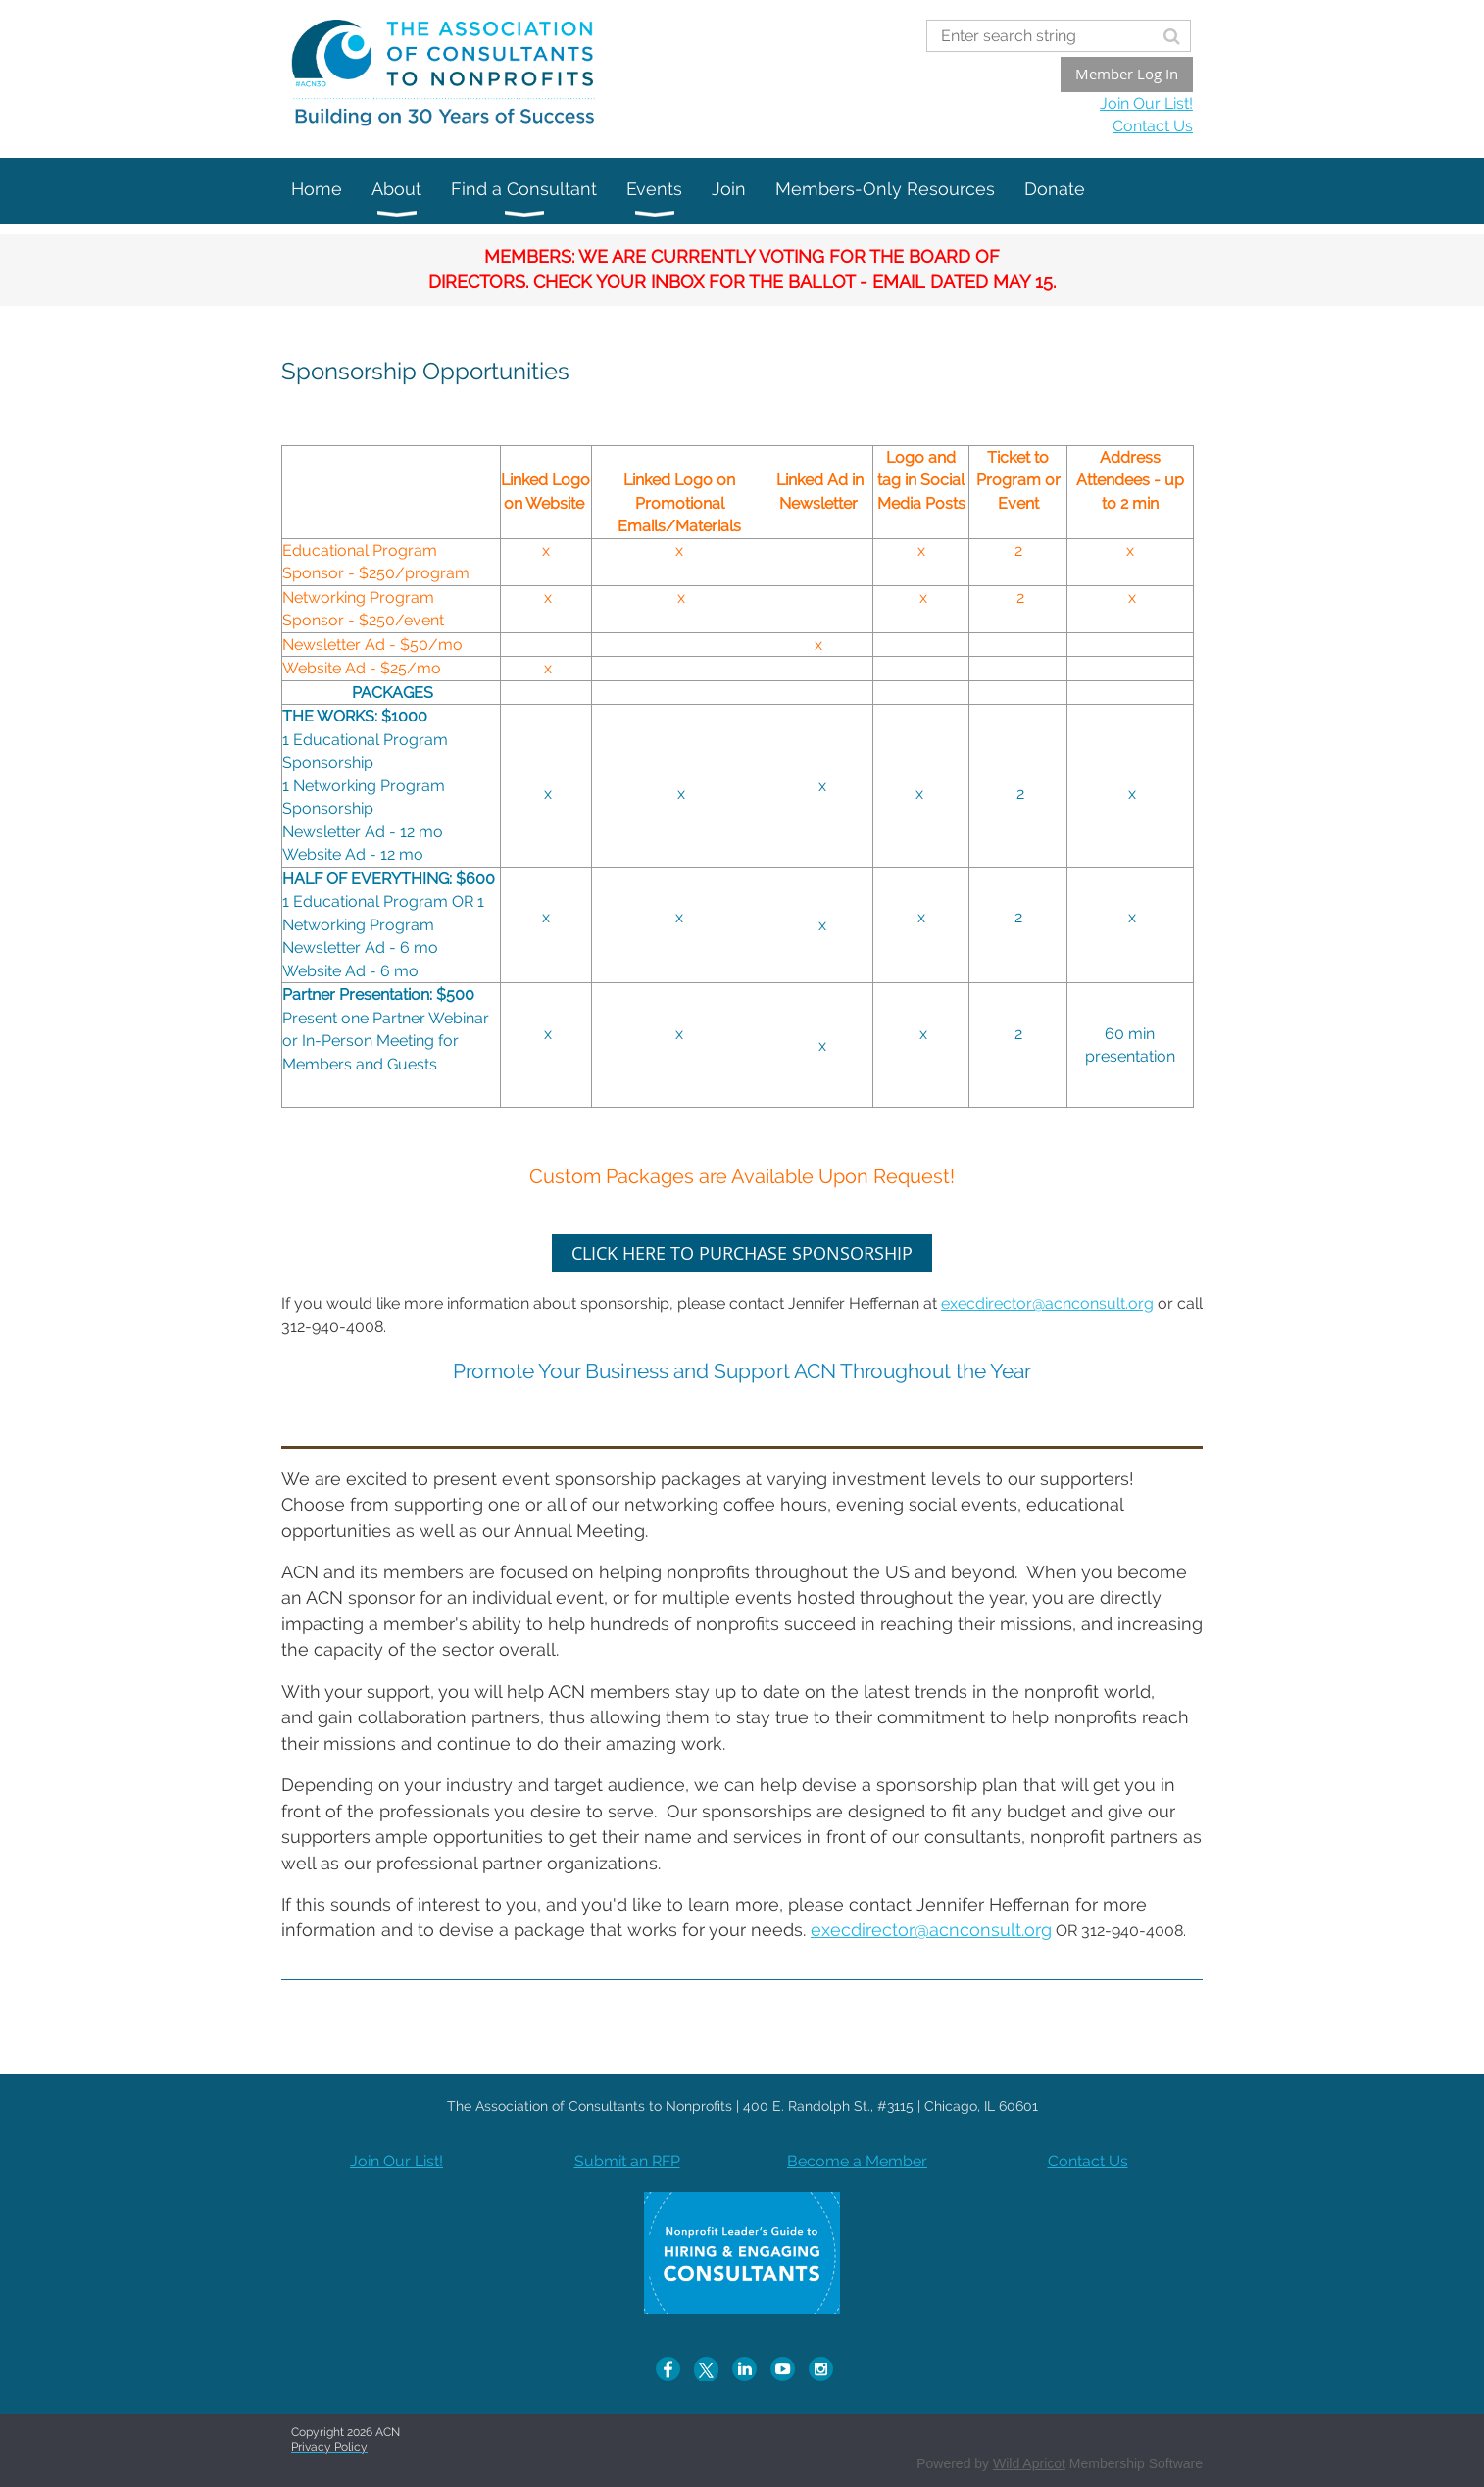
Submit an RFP (627, 2161)
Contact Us (1153, 126)
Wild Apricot (1029, 2463)
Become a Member (857, 2161)
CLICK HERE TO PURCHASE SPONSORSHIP (742, 1253)
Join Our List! (1146, 103)
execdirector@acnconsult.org (1047, 1303)
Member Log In (1126, 73)
